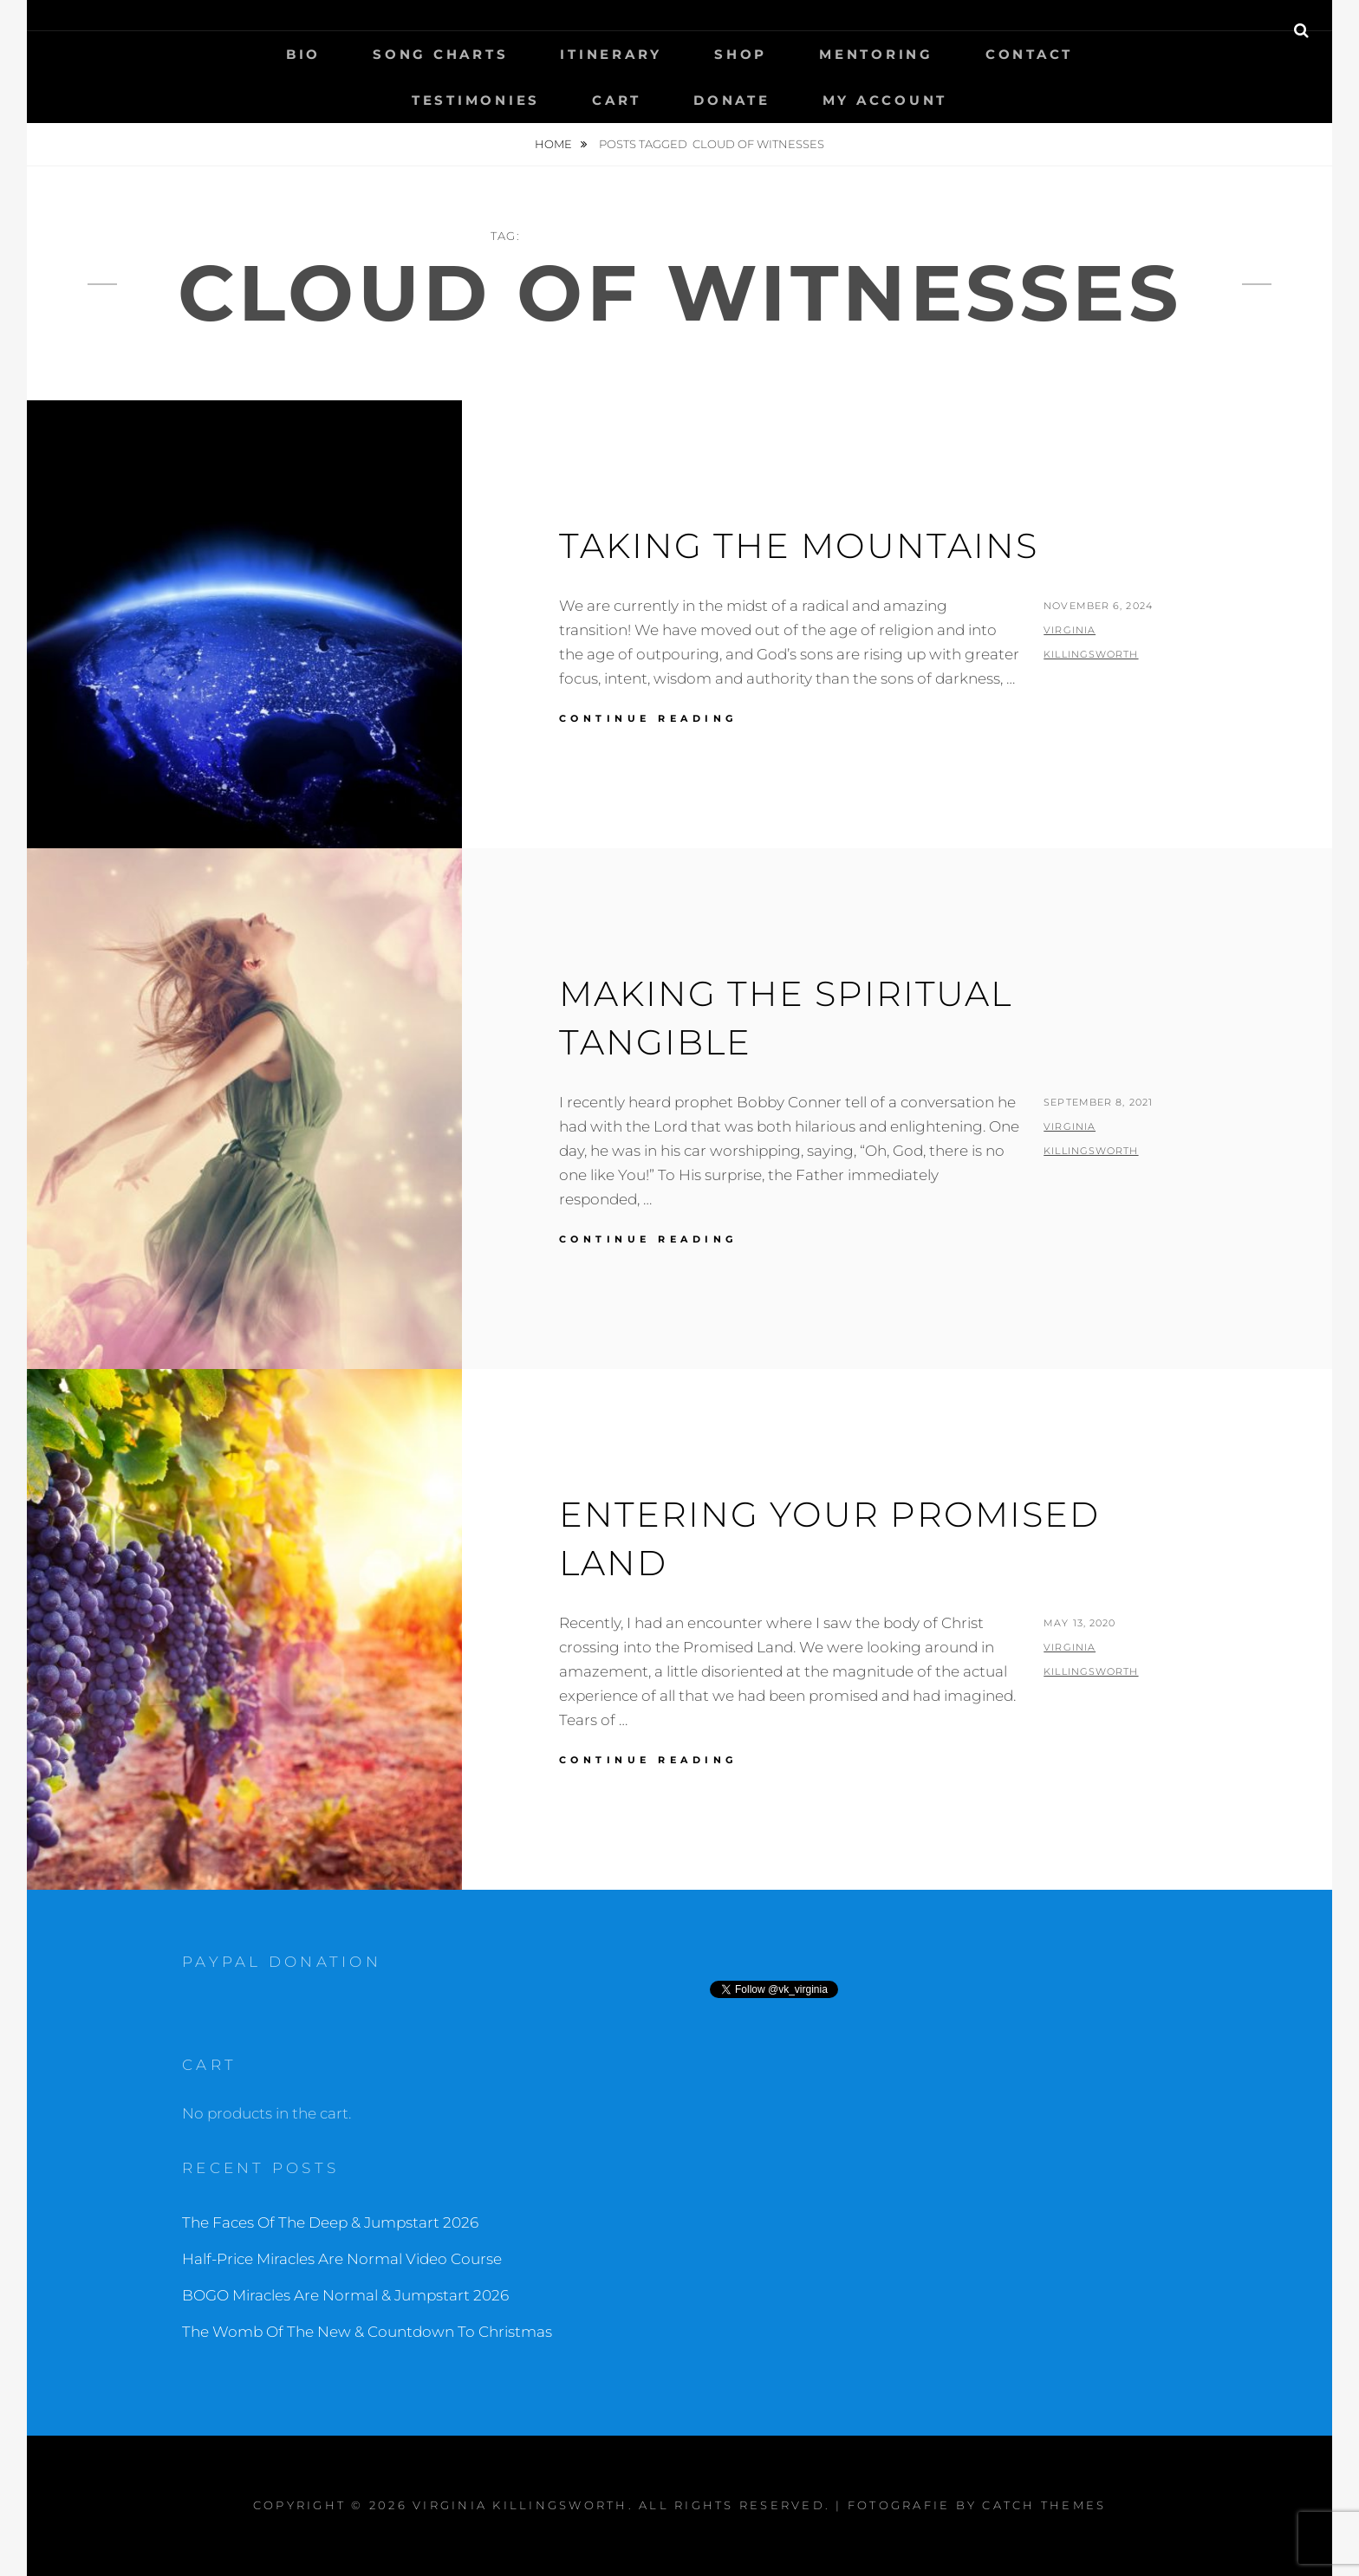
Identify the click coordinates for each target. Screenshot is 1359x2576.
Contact (1029, 54)
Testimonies (476, 100)
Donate (732, 100)
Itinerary (611, 54)
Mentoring (876, 54)
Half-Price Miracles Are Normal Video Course (342, 2259)
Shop (740, 54)
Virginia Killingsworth (520, 2505)
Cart (616, 100)
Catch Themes (1044, 2505)
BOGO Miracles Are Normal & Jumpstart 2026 (345, 2295)
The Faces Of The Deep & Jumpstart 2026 (330, 2222)
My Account (885, 100)
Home (555, 144)
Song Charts (440, 54)
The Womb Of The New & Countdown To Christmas (367, 2331)
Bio (303, 54)
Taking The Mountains (798, 545)
